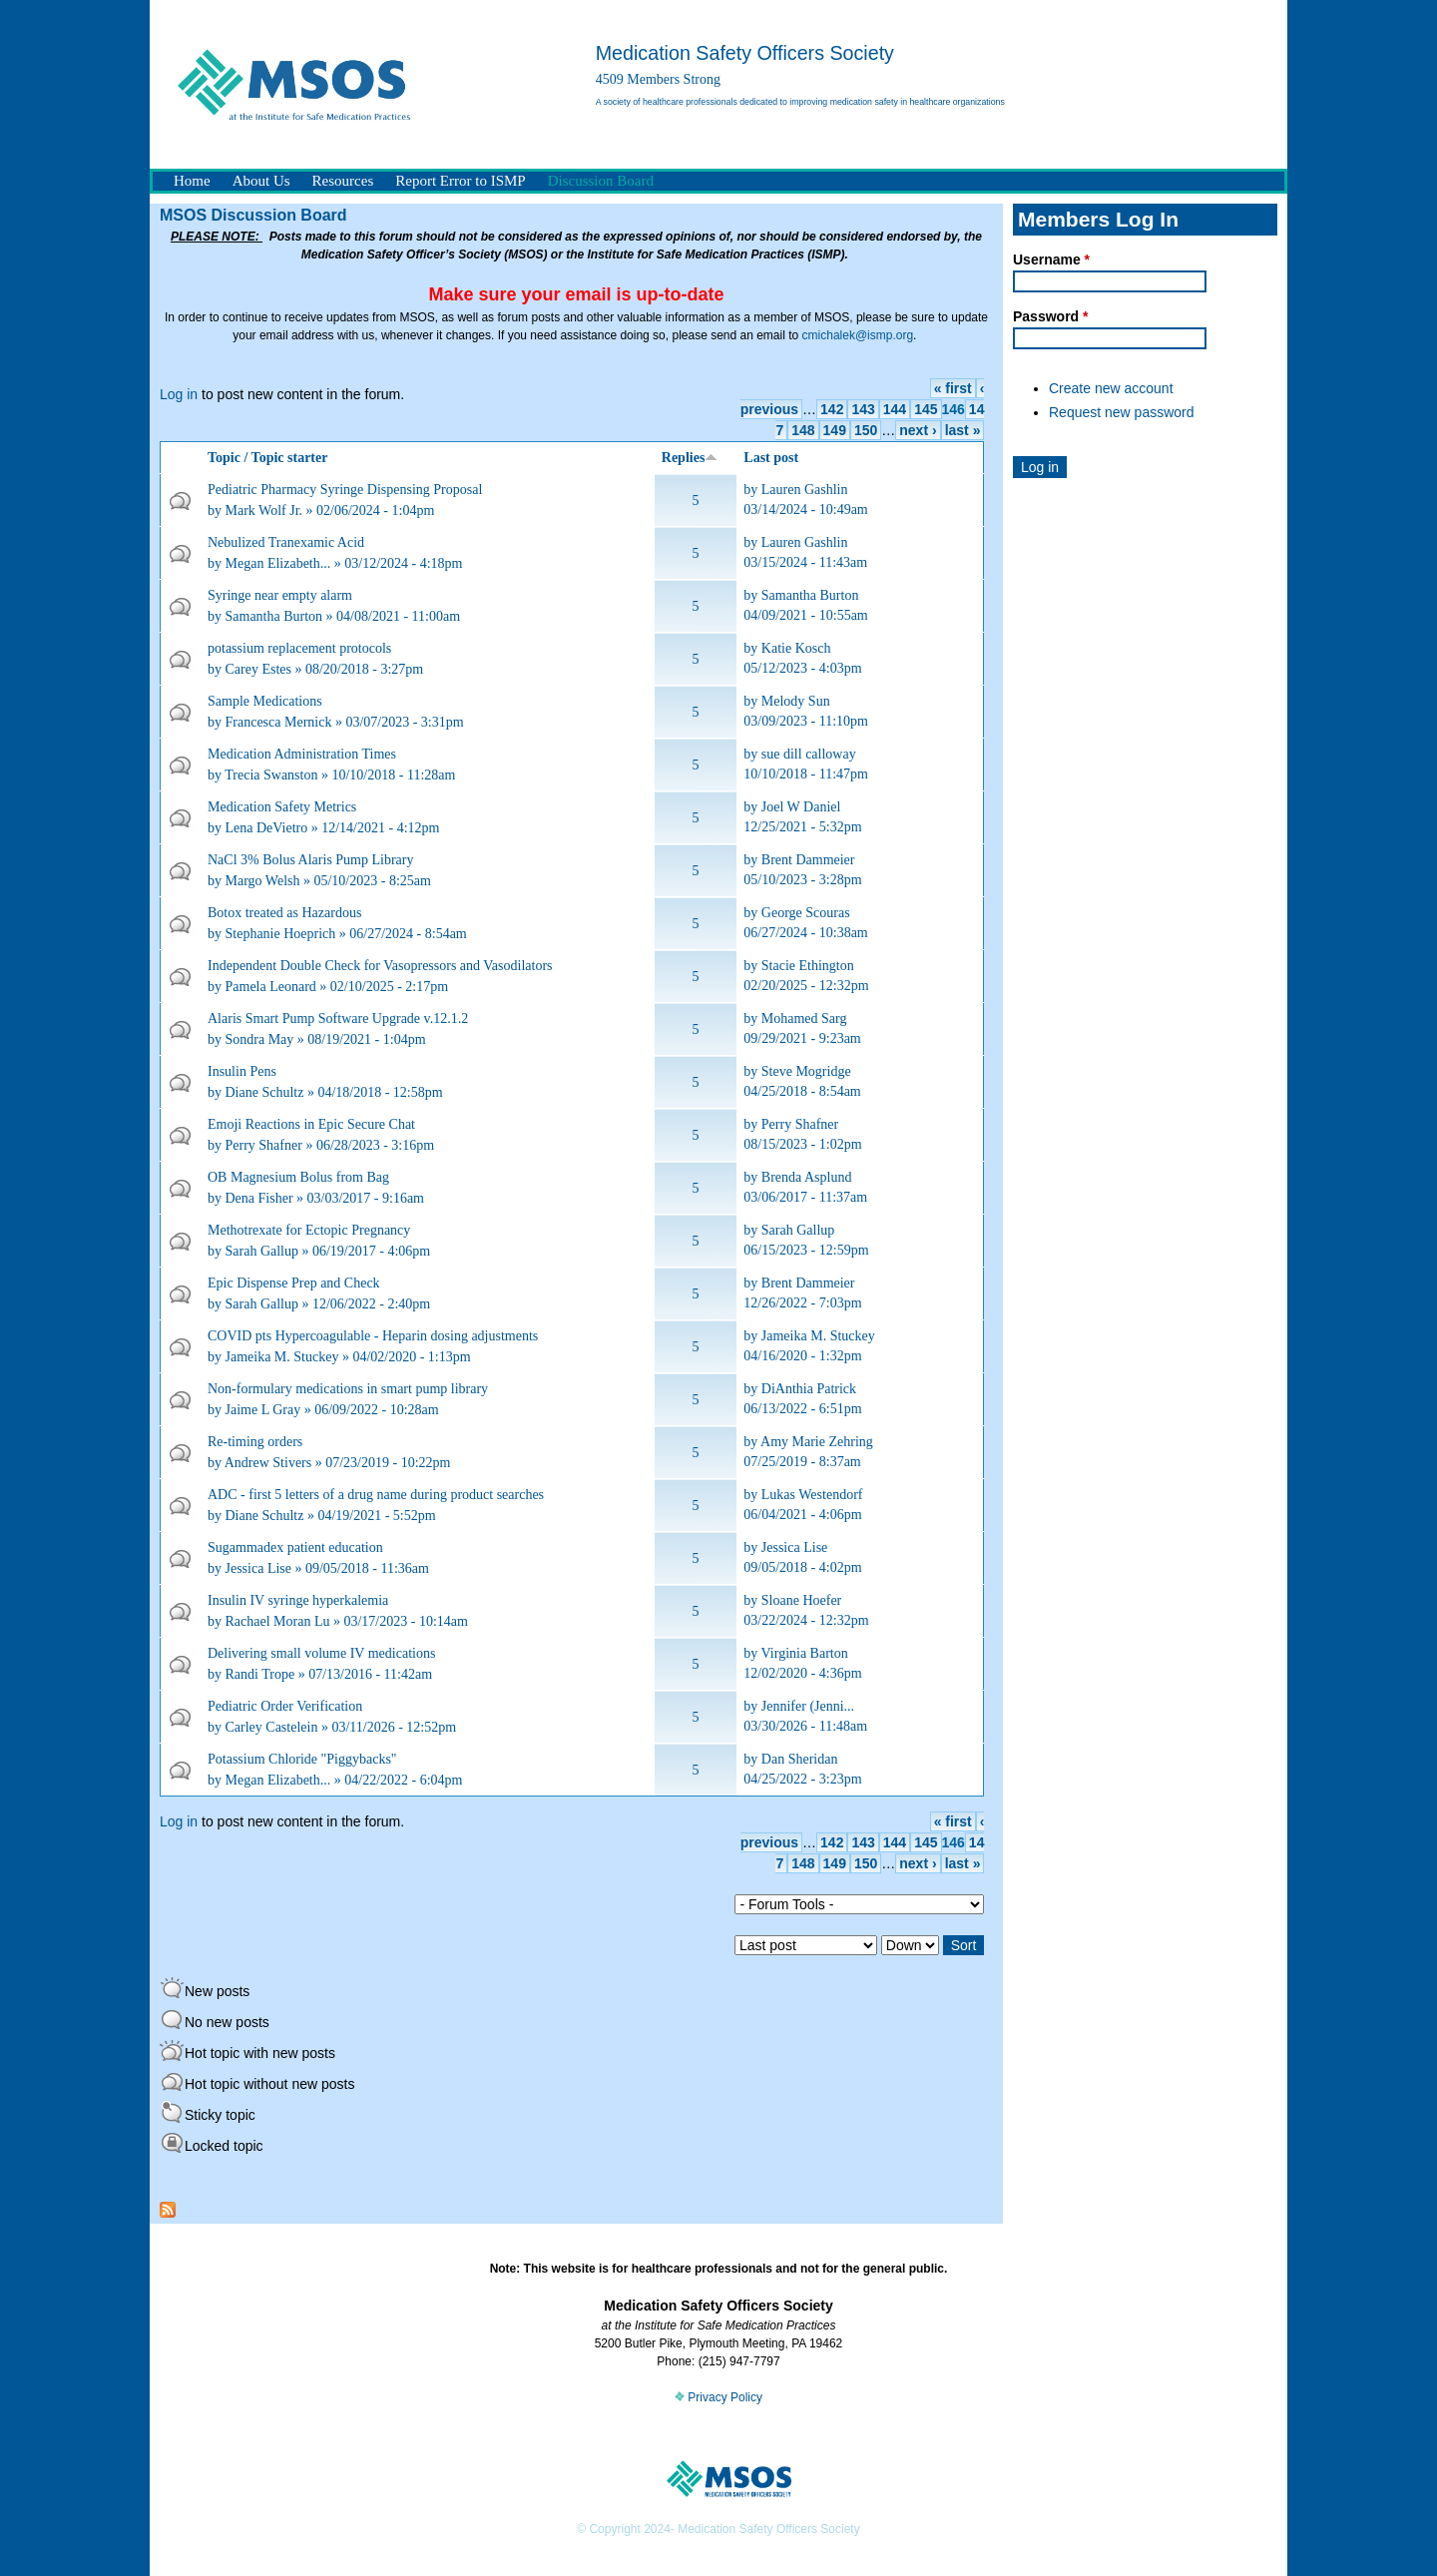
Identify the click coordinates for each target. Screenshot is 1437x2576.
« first (953, 388)
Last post (770, 457)
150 (865, 430)
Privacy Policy (718, 2397)
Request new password (1122, 412)
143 (862, 409)
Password (1050, 316)
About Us (261, 181)
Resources (343, 181)
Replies (690, 457)
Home (192, 181)
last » (963, 430)
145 (925, 409)
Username (1051, 259)
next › (917, 430)
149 (834, 430)
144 (894, 409)
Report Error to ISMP (460, 181)
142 (831, 409)
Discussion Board (601, 181)
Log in (179, 394)
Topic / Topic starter (267, 457)
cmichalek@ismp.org (858, 335)
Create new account (1111, 388)
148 (802, 430)
